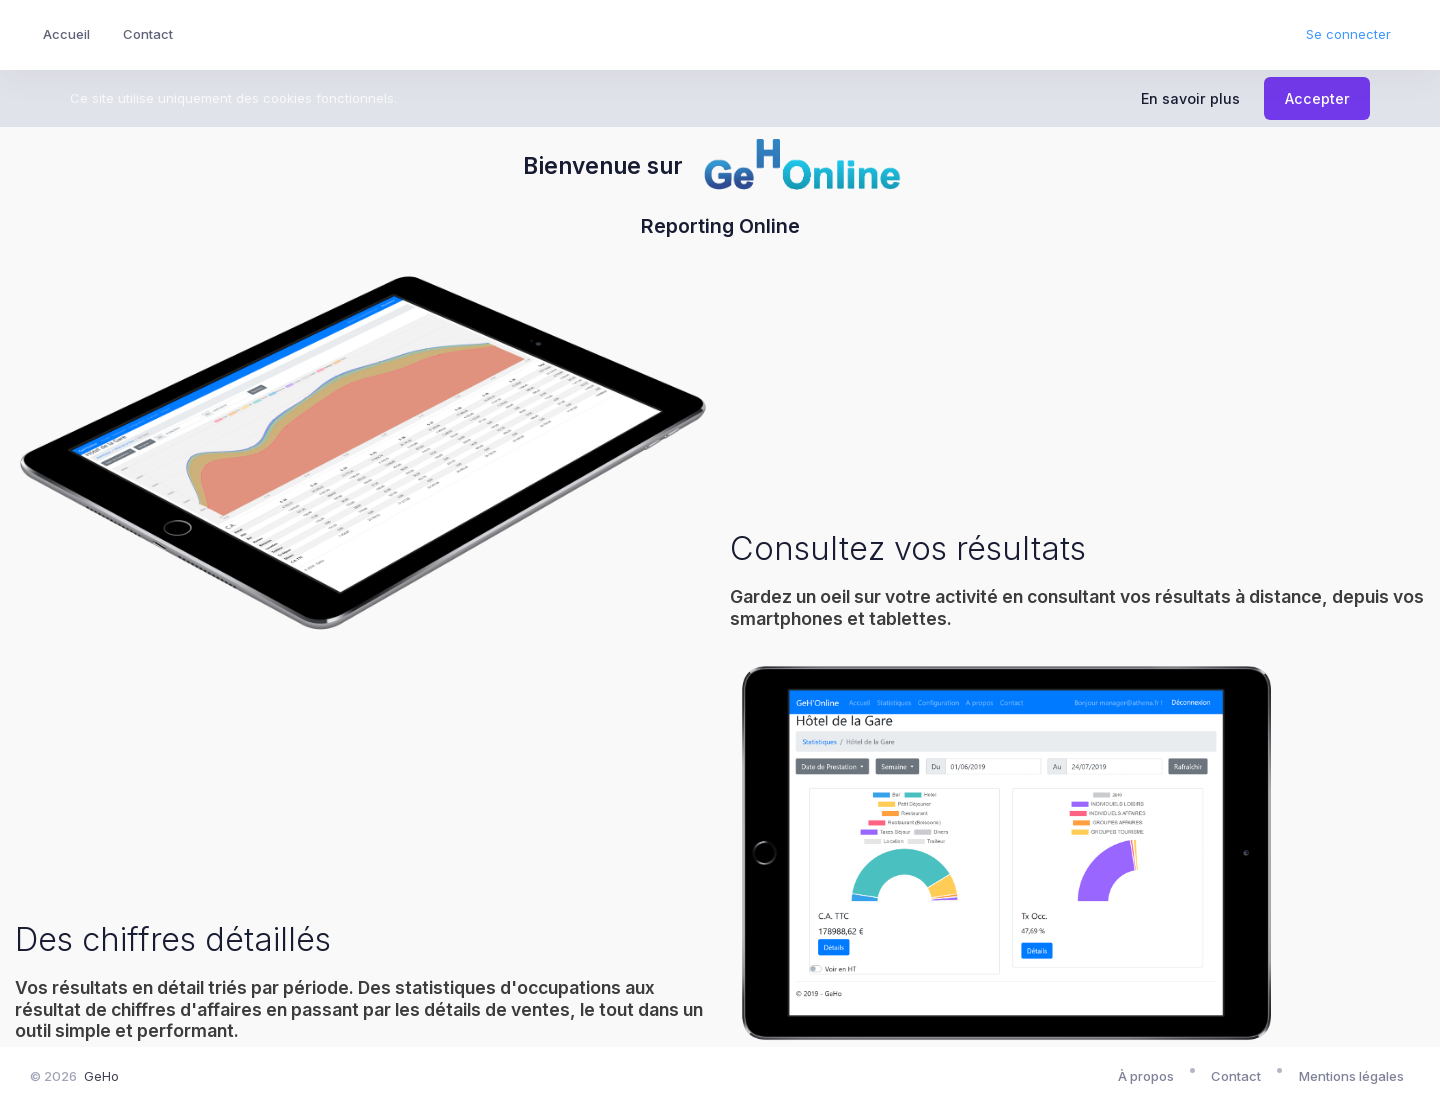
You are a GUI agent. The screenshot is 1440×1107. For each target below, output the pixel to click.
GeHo (101, 1076)
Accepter (1317, 98)
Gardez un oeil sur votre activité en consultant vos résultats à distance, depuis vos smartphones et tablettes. (1077, 607)
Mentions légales (1351, 1076)
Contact (1236, 1076)
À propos (1146, 1076)
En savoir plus (1190, 98)
